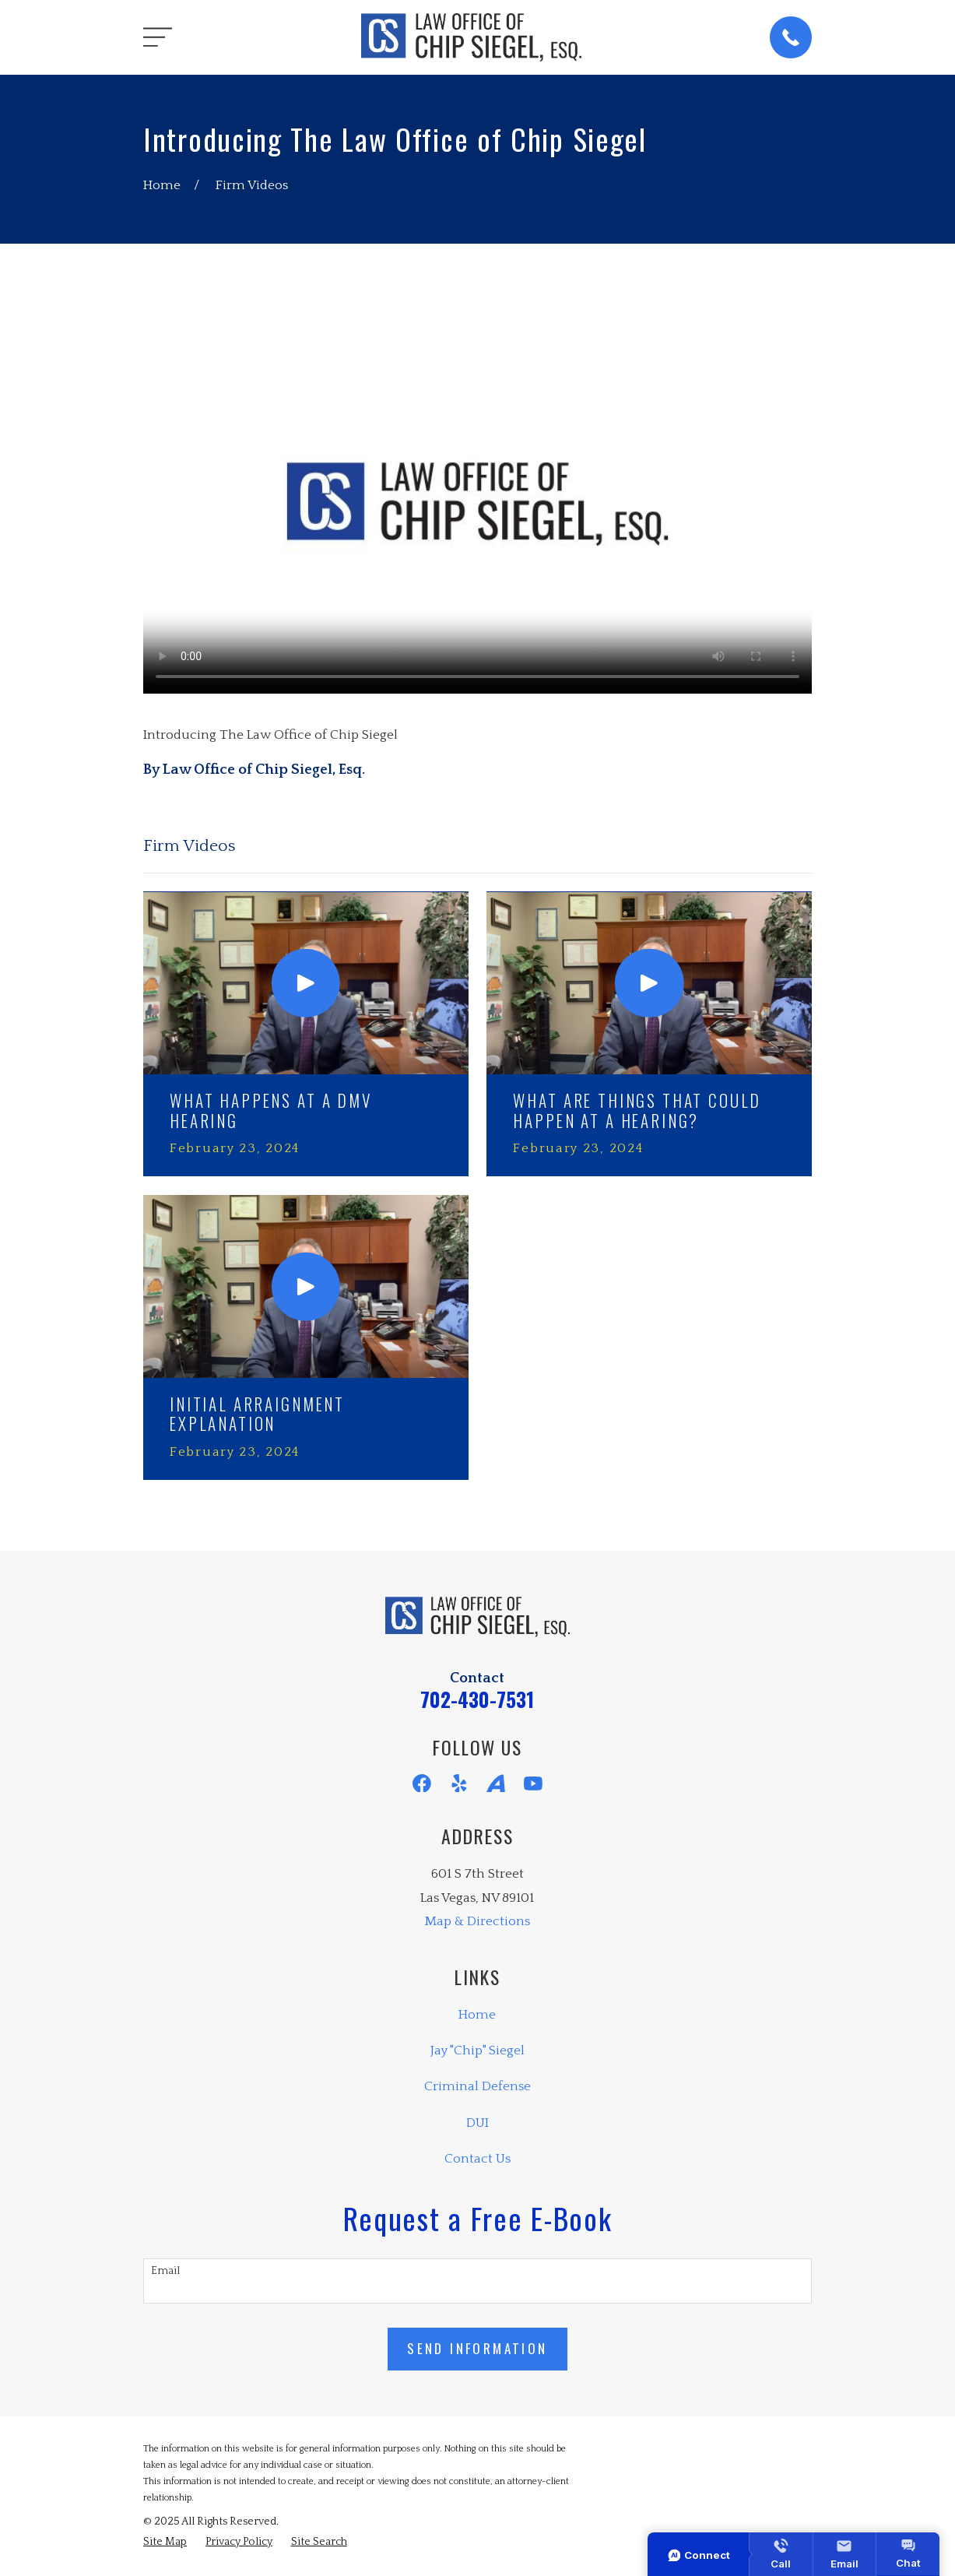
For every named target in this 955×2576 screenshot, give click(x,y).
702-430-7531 (477, 1699)
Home (477, 2015)
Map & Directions (477, 1921)
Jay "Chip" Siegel (477, 2051)
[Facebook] (422, 1783)
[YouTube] (533, 1783)
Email (165, 2271)
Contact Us (477, 2159)
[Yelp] (459, 1783)
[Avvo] (495, 1783)
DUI (477, 2123)
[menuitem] (165, 2542)
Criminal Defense (477, 2086)
